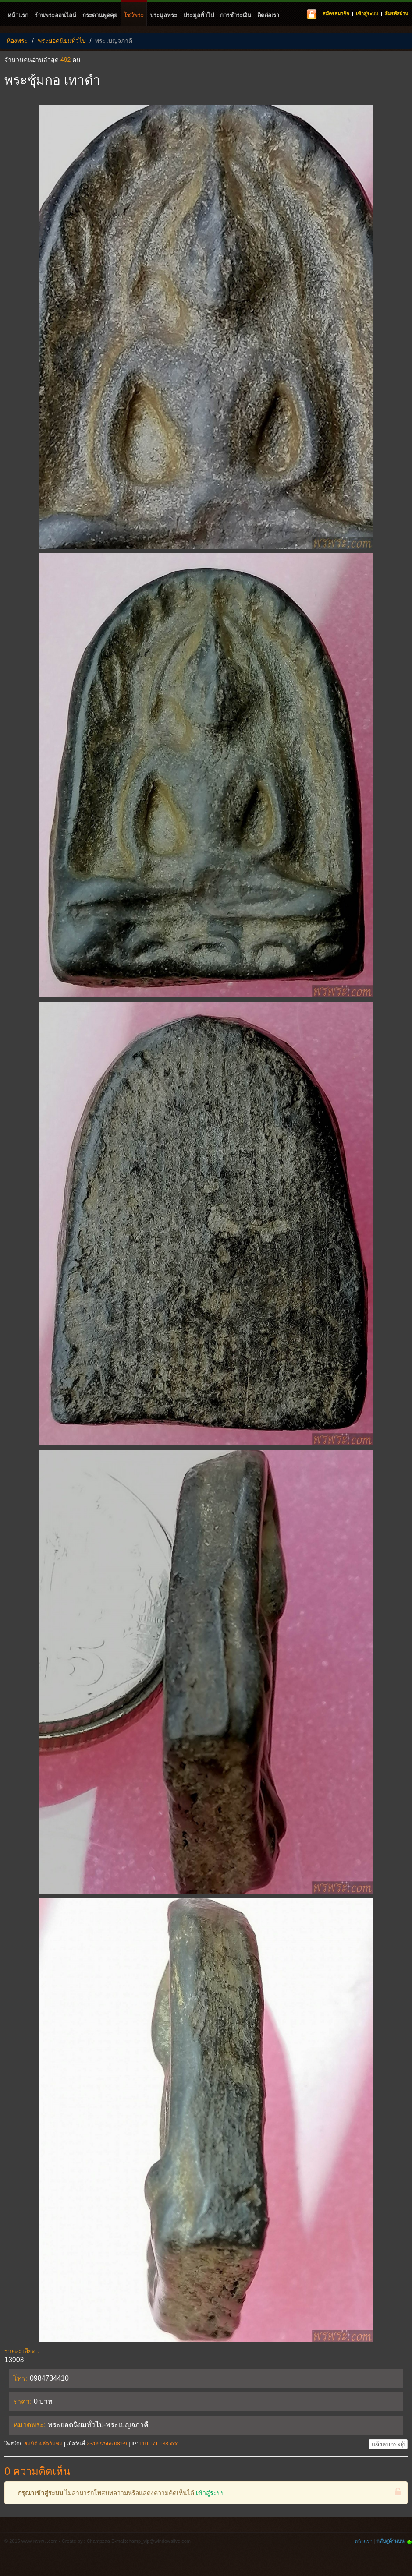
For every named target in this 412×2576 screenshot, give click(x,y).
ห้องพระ (17, 40)
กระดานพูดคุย (99, 15)
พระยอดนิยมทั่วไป (62, 40)
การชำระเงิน (235, 15)
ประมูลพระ (163, 15)
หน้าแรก (17, 15)
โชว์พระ (134, 15)
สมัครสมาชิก (336, 13)
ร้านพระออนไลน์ (55, 15)
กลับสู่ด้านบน (390, 2541)
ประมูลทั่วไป (198, 15)
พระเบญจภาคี (113, 40)
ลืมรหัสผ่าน (396, 13)
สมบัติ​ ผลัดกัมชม (43, 2444)
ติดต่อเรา (268, 15)
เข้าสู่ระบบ (367, 13)
